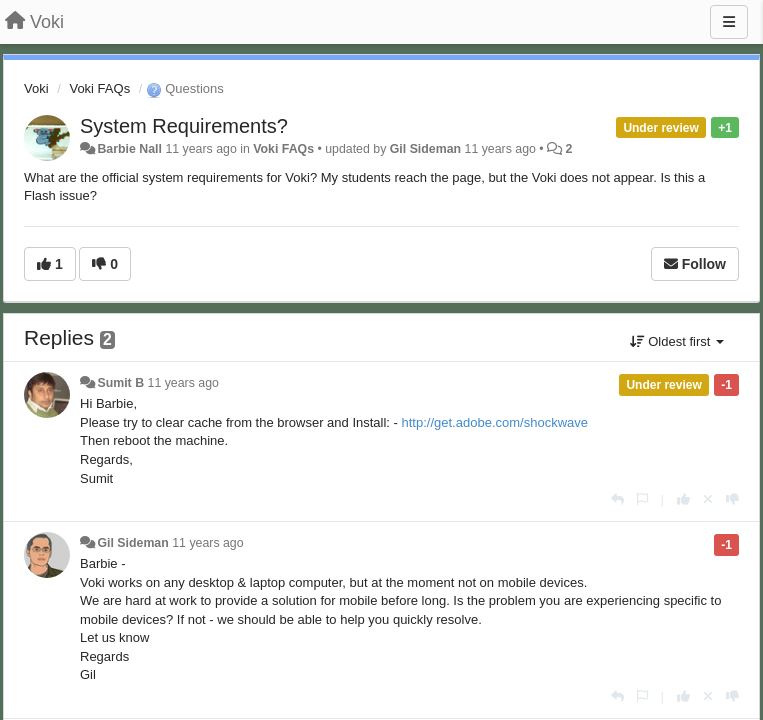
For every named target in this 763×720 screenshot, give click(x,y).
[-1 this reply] (732, 499)
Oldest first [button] (677, 341)
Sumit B (120, 383)
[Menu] (729, 22)
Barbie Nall (129, 149)
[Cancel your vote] (708, 499)
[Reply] (617, 499)
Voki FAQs (99, 88)
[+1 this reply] (683, 499)
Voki (36, 88)
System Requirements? (184, 126)
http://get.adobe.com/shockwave (495, 422)
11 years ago (183, 383)
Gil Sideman (425, 149)
